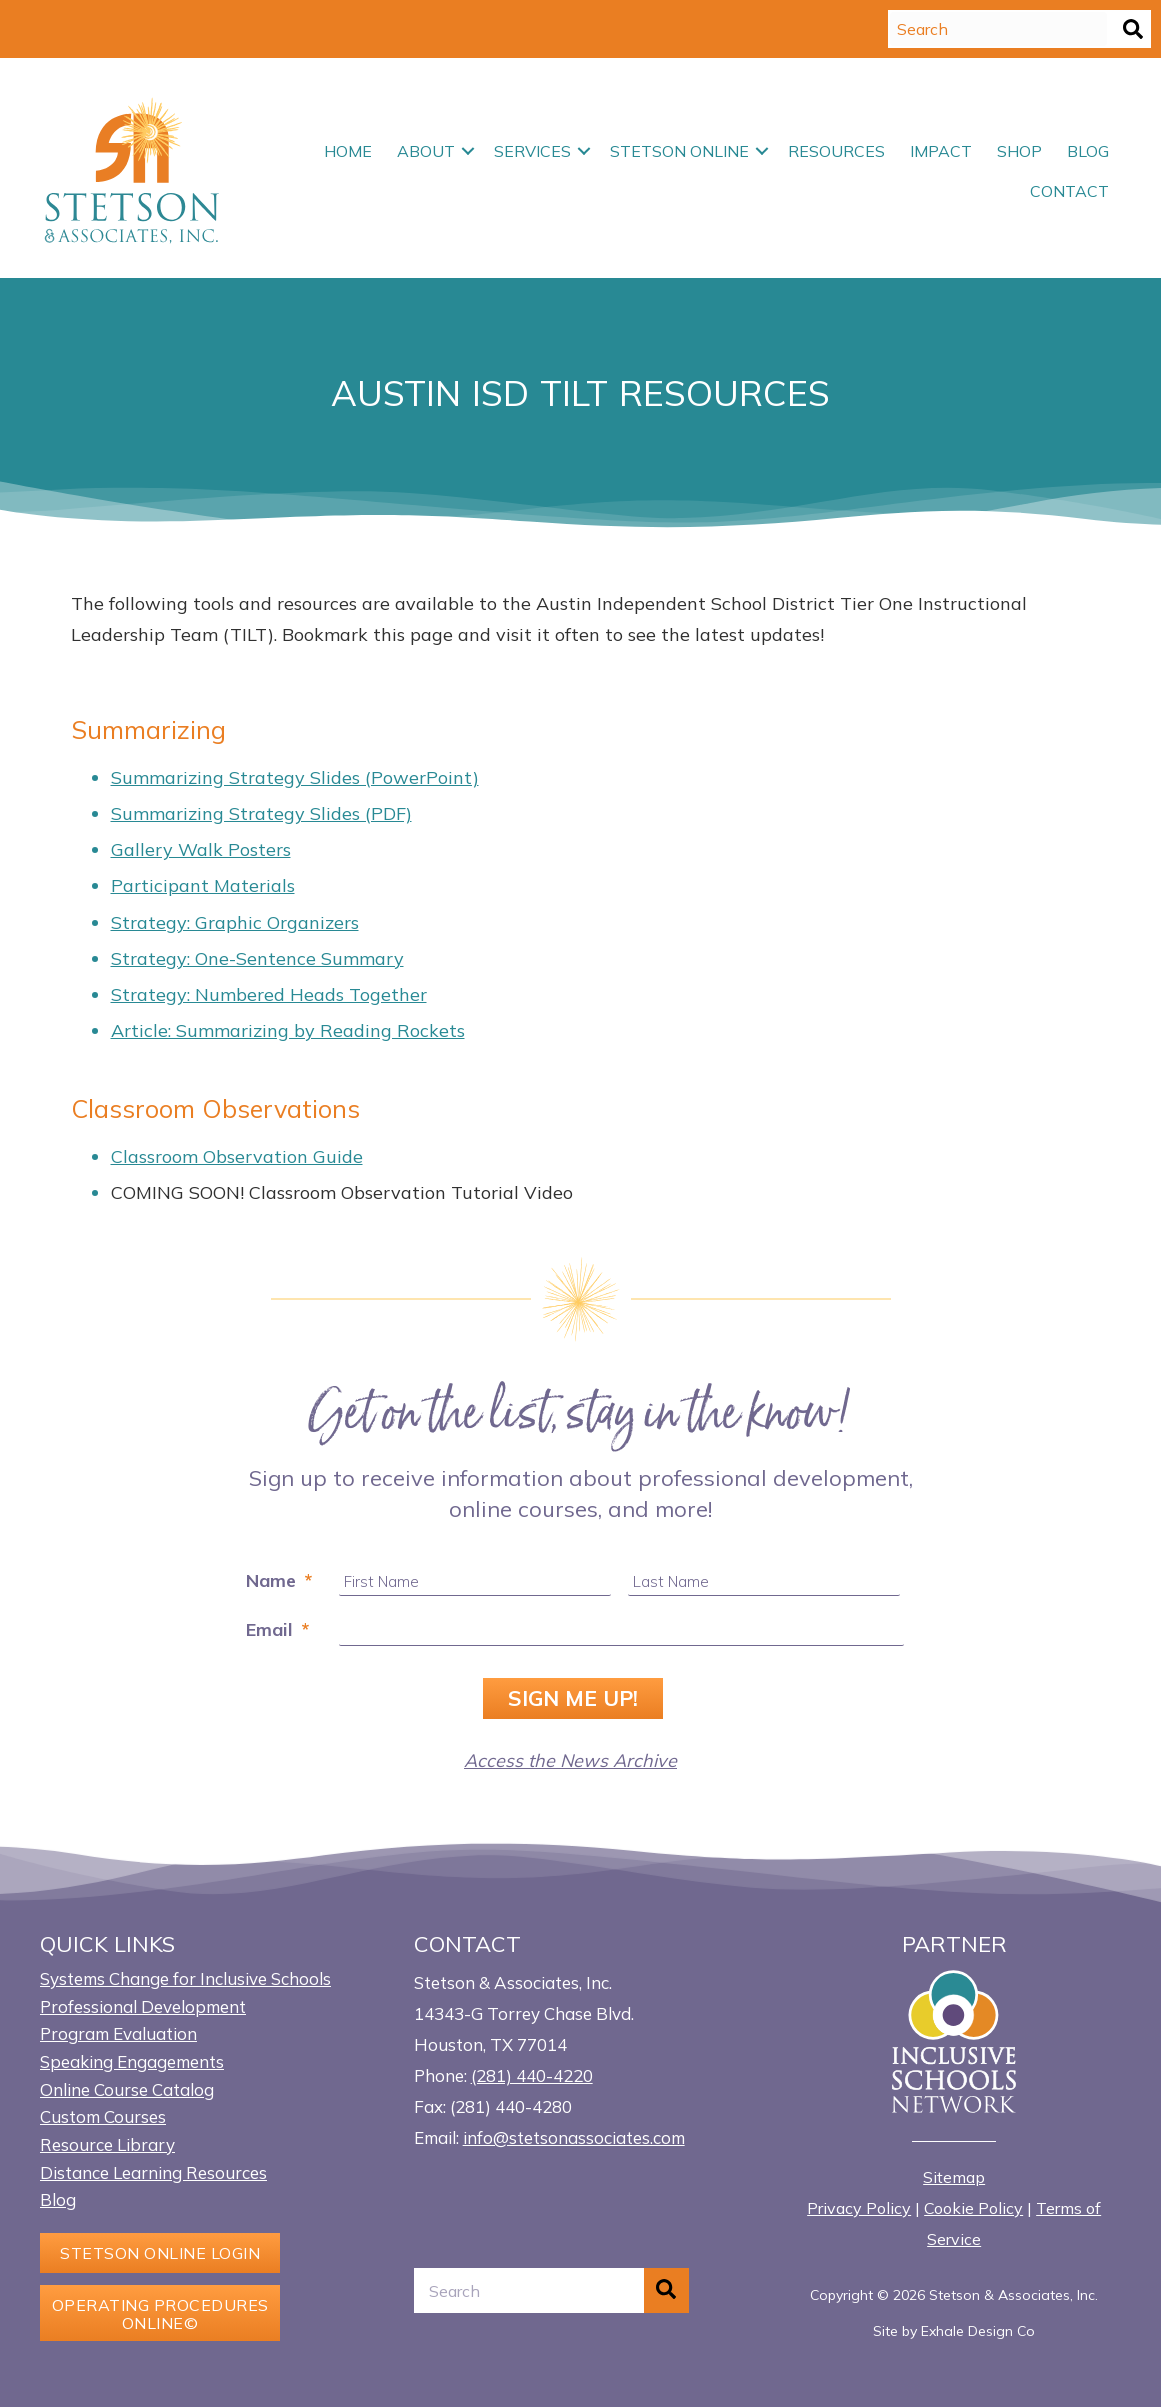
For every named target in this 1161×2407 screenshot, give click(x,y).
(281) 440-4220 (532, 2075)
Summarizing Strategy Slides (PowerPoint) (295, 777)
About (426, 151)
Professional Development (143, 2006)
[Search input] (998, 29)
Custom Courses (103, 2116)
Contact (1069, 191)
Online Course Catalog (127, 2089)
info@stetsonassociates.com (574, 2137)
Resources (836, 151)
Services (532, 151)
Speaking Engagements (132, 2061)
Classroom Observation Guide (237, 1156)
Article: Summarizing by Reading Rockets (288, 1030)
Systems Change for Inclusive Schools (185, 1978)
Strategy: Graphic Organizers (235, 922)
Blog (1088, 151)
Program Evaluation (118, 2033)
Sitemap (954, 2177)
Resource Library (107, 2144)
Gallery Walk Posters (201, 849)
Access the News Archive (570, 1760)
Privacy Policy (859, 2208)
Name (279, 1580)
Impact (941, 151)
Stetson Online (679, 151)
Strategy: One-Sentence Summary (257, 958)
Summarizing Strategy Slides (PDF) (261, 813)
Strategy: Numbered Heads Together (269, 994)
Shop (1019, 151)
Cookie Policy (973, 2208)
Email (277, 1629)
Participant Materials (203, 885)
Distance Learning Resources (153, 2172)
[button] (1133, 29)
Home (348, 151)
